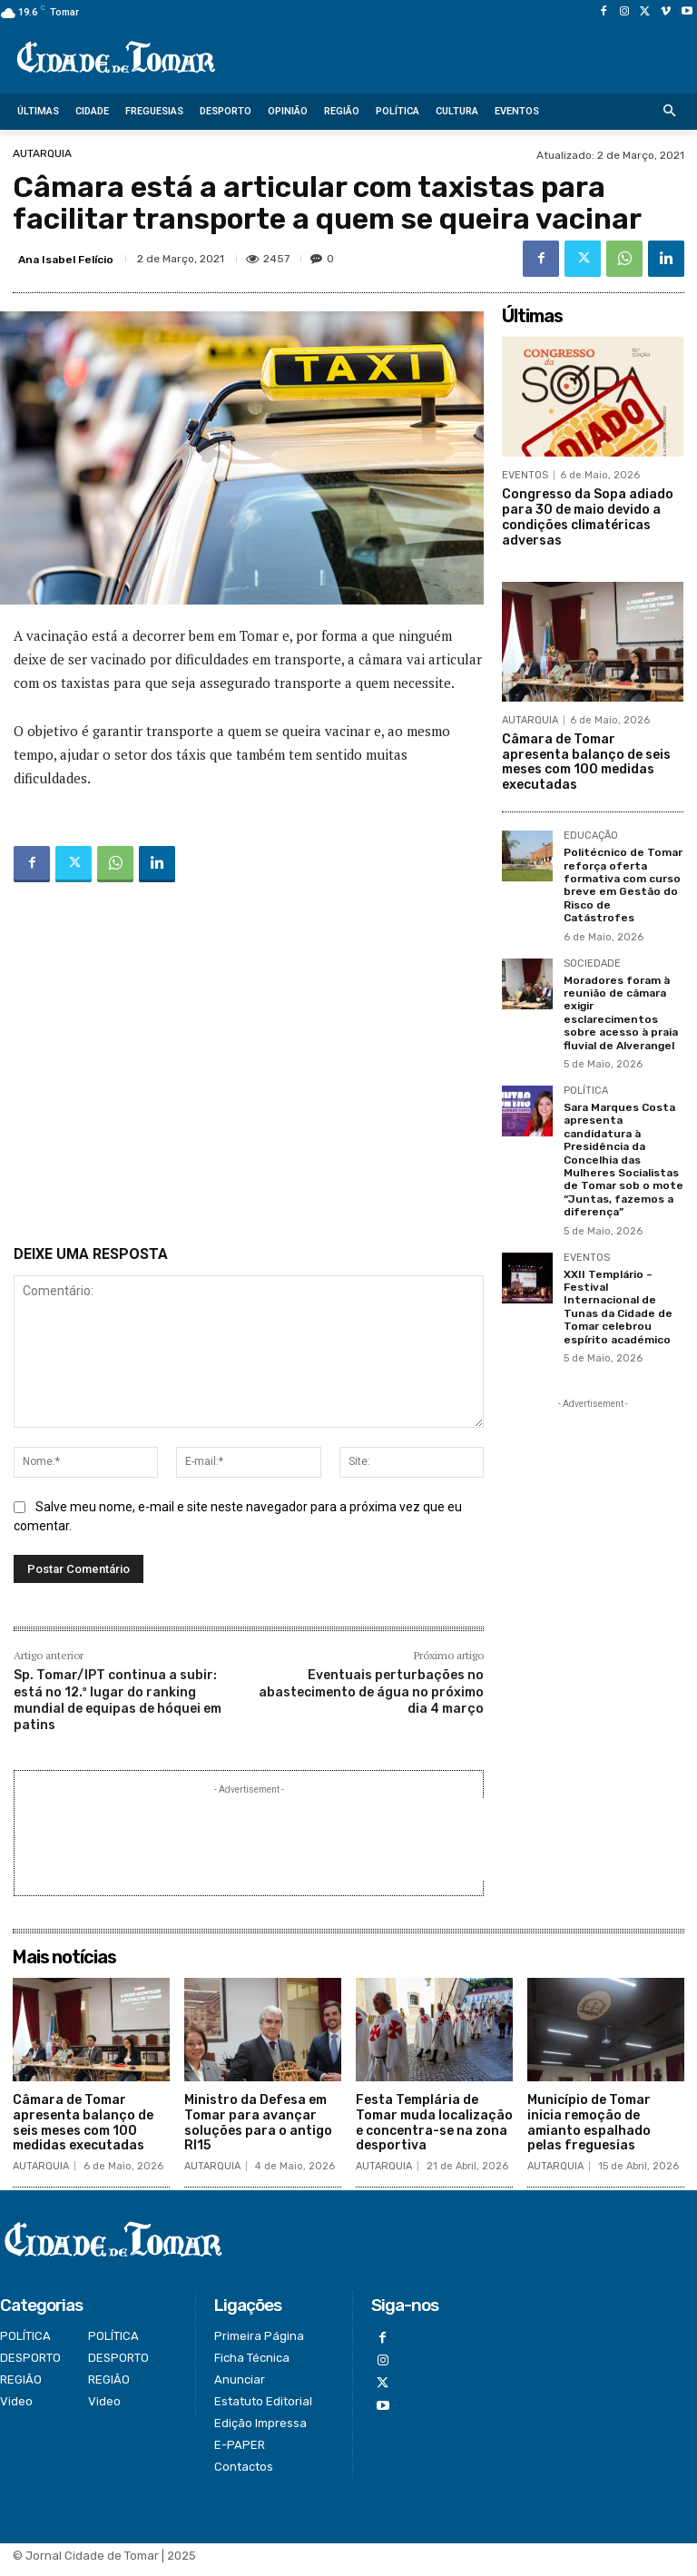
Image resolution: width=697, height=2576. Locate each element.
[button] (670, 112)
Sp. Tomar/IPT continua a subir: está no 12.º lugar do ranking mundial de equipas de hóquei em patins (117, 1700)
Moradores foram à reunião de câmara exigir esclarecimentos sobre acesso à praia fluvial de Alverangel (621, 1012)
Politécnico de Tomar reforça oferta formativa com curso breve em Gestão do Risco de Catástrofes (623, 885)
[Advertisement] (249, 1067)
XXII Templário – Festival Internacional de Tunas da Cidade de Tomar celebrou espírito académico (618, 1306)
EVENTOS (525, 475)
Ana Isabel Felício (65, 259)
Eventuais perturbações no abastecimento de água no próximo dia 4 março (371, 1691)
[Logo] (116, 58)
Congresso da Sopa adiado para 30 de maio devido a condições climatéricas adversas (587, 517)
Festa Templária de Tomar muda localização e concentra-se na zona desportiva (434, 2122)
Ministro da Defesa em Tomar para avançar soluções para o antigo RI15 (258, 2122)
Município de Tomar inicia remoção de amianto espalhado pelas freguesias (589, 2122)
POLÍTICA (586, 1091)
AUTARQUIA (42, 153)
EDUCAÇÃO (591, 836)
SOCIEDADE (592, 963)
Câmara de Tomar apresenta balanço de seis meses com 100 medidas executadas (586, 762)
